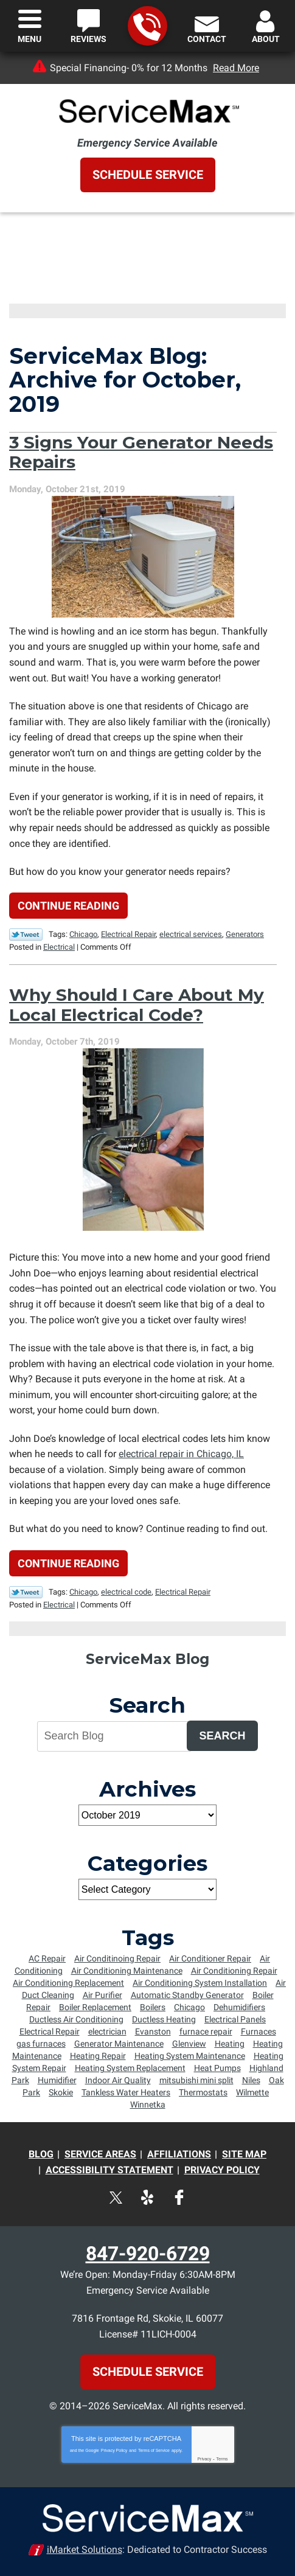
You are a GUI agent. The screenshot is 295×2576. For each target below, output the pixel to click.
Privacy (204, 2459)
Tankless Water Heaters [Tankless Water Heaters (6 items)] (126, 2092)
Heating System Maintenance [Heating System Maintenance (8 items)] (189, 2056)
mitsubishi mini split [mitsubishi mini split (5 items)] (196, 2080)
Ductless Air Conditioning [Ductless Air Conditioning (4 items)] (76, 2019)
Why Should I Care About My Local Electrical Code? (136, 1004)
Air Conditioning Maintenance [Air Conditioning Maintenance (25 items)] (126, 1971)
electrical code (126, 1591)
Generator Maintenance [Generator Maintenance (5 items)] (119, 2044)
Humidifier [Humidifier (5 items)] (57, 2080)
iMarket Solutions (84, 2549)
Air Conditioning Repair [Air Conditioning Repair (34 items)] (234, 1971)
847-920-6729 (147, 26)
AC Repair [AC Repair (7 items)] (47, 1958)
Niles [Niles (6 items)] (251, 2080)
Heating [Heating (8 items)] (230, 2044)
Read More (236, 68)
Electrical (59, 947)
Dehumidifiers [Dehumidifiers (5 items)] (239, 2007)
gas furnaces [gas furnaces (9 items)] (41, 2044)
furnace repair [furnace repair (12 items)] (205, 2031)
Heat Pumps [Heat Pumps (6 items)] (217, 2068)
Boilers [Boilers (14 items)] (152, 2007)
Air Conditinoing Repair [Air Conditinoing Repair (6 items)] (117, 1958)
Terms (222, 2459)
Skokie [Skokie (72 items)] (61, 2092)
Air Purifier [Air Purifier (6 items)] (102, 1995)
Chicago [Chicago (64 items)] (189, 2007)
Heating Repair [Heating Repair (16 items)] (98, 2056)
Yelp (147, 2197)
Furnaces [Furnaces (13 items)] (258, 2031)
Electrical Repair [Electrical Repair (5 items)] (49, 2031)
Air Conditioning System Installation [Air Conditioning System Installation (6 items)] (200, 1983)
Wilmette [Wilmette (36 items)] (252, 2092)
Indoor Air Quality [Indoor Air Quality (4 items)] (118, 2080)
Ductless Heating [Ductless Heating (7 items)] (164, 2019)
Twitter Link (26, 934)
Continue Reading (68, 905)
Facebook (179, 2197)
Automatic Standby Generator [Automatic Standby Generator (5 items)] (187, 1995)
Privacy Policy (114, 2450)
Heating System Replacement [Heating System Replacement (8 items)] (130, 2068)
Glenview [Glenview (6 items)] (189, 2044)
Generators (245, 934)
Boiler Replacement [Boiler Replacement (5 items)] (95, 2007)
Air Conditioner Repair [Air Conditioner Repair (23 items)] (210, 1958)
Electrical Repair (128, 934)
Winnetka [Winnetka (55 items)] (147, 2104)
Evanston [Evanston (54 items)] (153, 2031)
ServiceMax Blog (147, 1659)
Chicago (83, 934)
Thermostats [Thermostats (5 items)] (203, 2092)
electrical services (190, 934)
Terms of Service (154, 2450)
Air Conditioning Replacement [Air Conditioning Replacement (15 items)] (68, 1983)
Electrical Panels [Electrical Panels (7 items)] (235, 2019)
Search (222, 1736)
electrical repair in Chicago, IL (181, 1454)
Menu (29, 39)
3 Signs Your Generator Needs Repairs (141, 452)
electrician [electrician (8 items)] (107, 2031)
